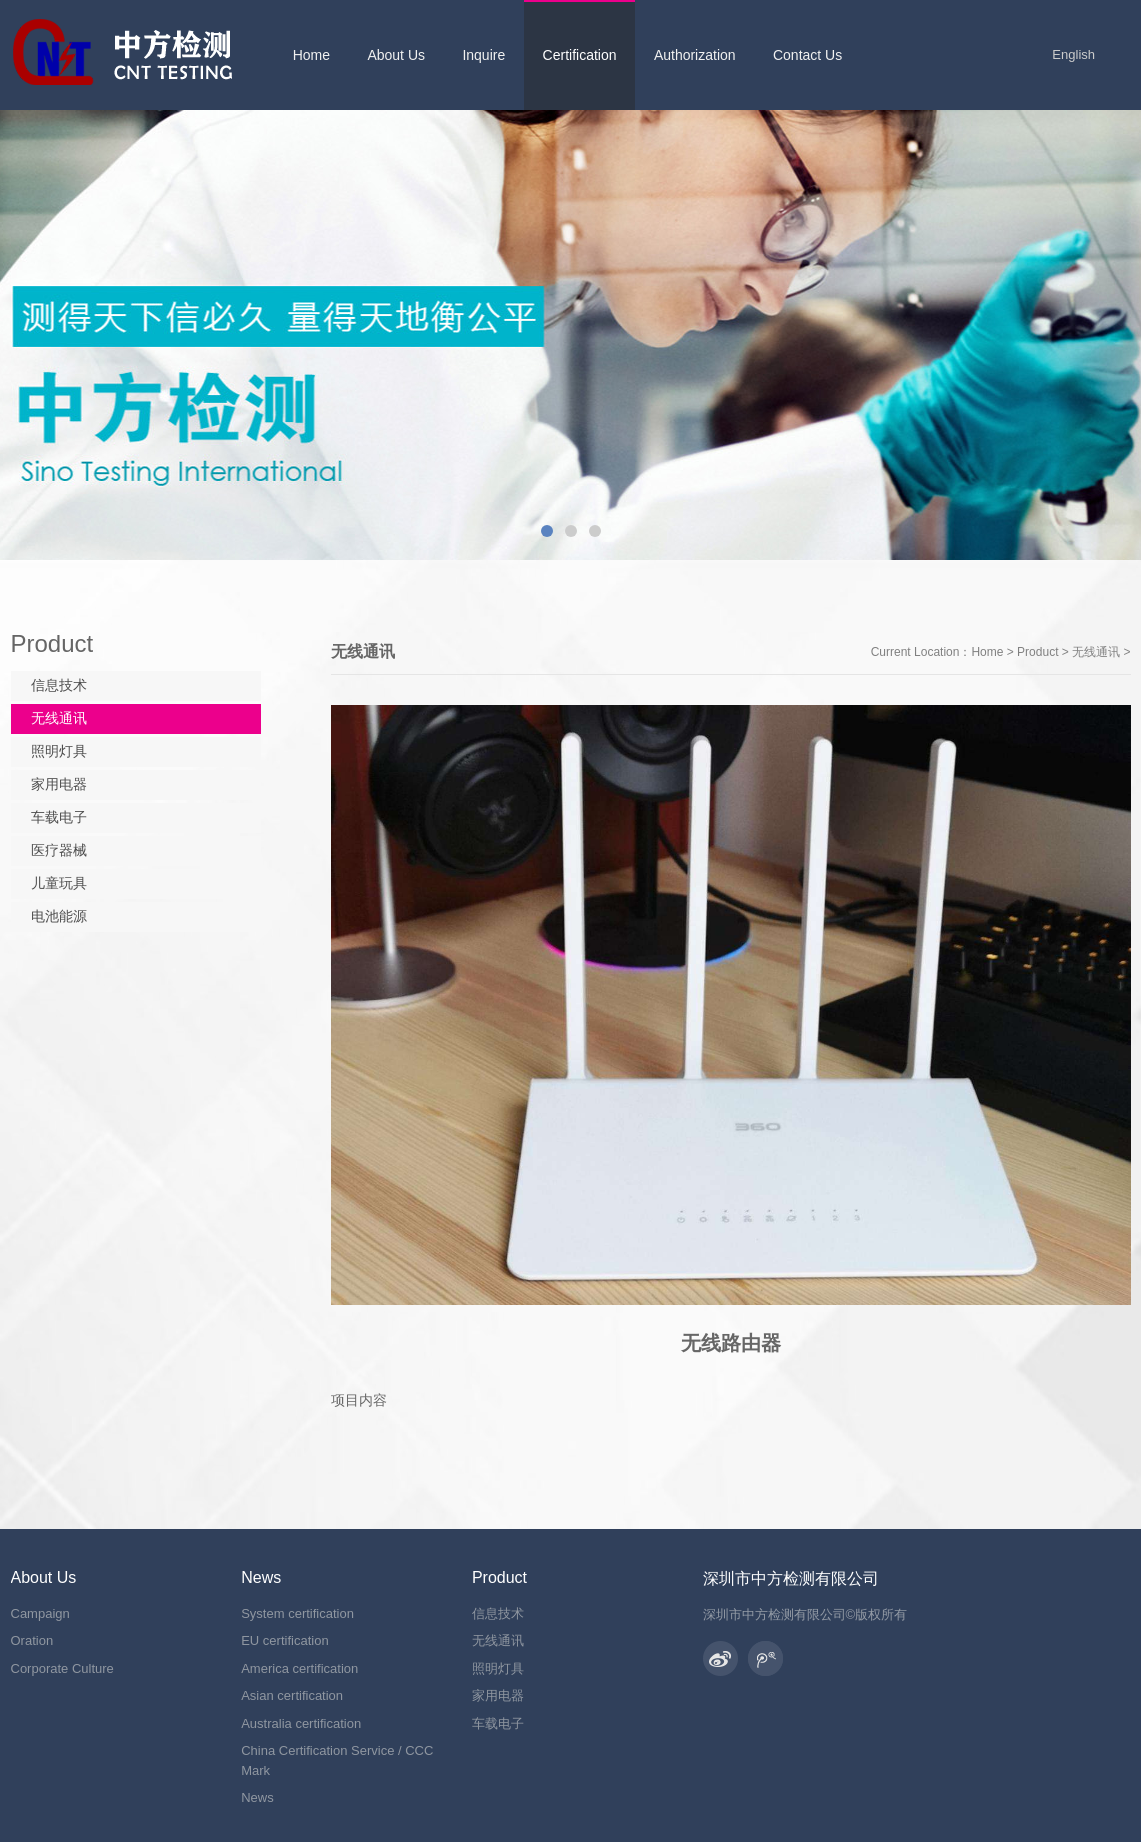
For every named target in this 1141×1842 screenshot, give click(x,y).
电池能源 (59, 916)
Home (987, 652)
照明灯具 (59, 751)
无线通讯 (1096, 652)
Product (1037, 652)
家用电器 (59, 784)
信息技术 (59, 685)
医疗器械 (59, 850)
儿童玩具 (59, 883)
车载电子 (59, 817)
